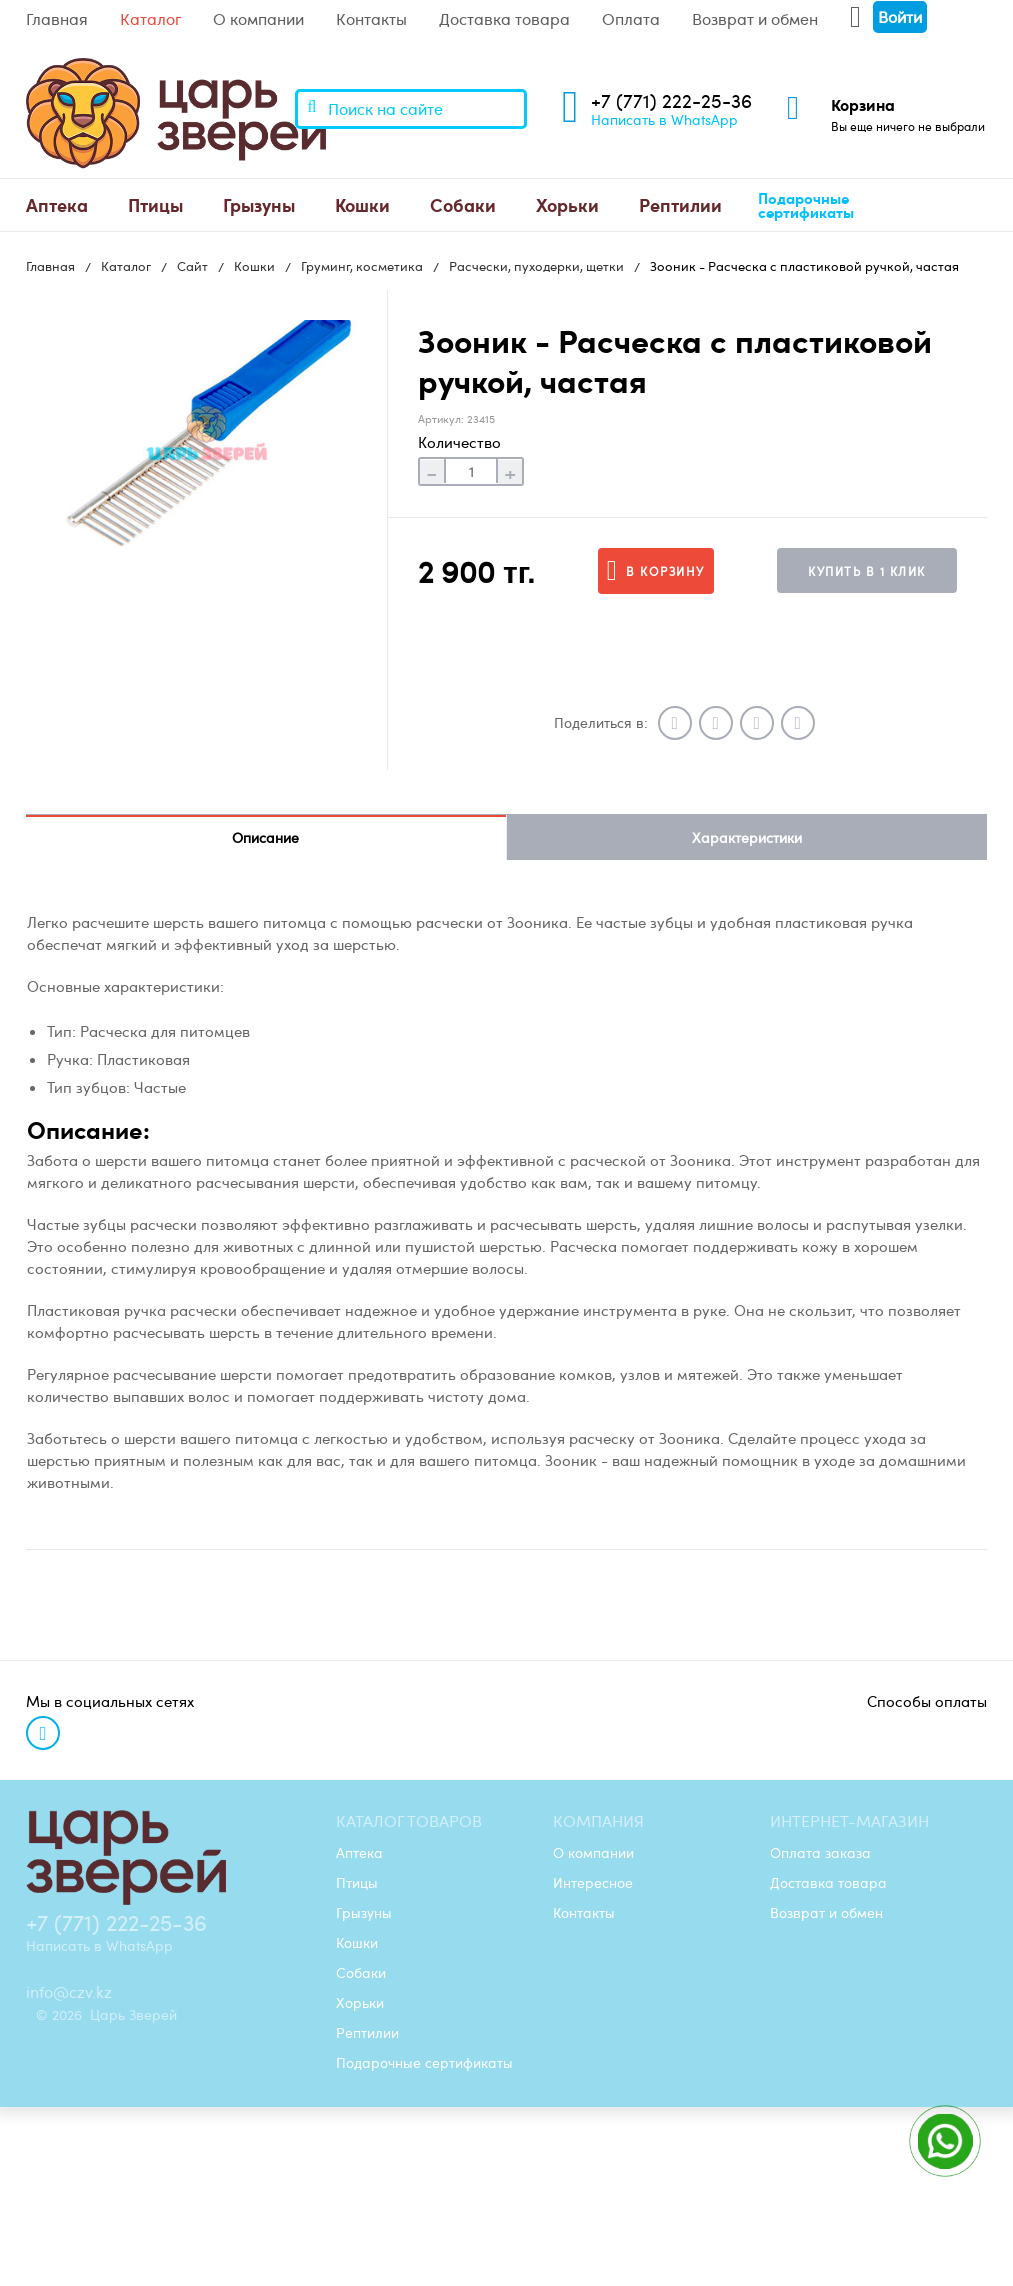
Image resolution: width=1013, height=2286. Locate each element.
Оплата (631, 19)
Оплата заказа (820, 1852)
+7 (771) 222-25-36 (671, 100)
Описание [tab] (265, 837)
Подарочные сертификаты (806, 205)
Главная (57, 19)
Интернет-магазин (849, 1821)
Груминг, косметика (362, 266)
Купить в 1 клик (867, 571)
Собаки (463, 204)
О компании (258, 19)
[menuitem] (57, 205)
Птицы (155, 204)
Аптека (57, 204)
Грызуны (259, 204)
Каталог (150, 19)
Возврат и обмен (755, 19)
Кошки (362, 204)
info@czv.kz (69, 1992)
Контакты (371, 19)
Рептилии (680, 204)
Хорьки (567, 204)
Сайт (192, 266)
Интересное (593, 1882)
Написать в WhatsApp (664, 119)
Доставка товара (504, 19)
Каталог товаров (409, 1821)
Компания (598, 1821)
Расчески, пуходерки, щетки (536, 266)
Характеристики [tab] (747, 837)
